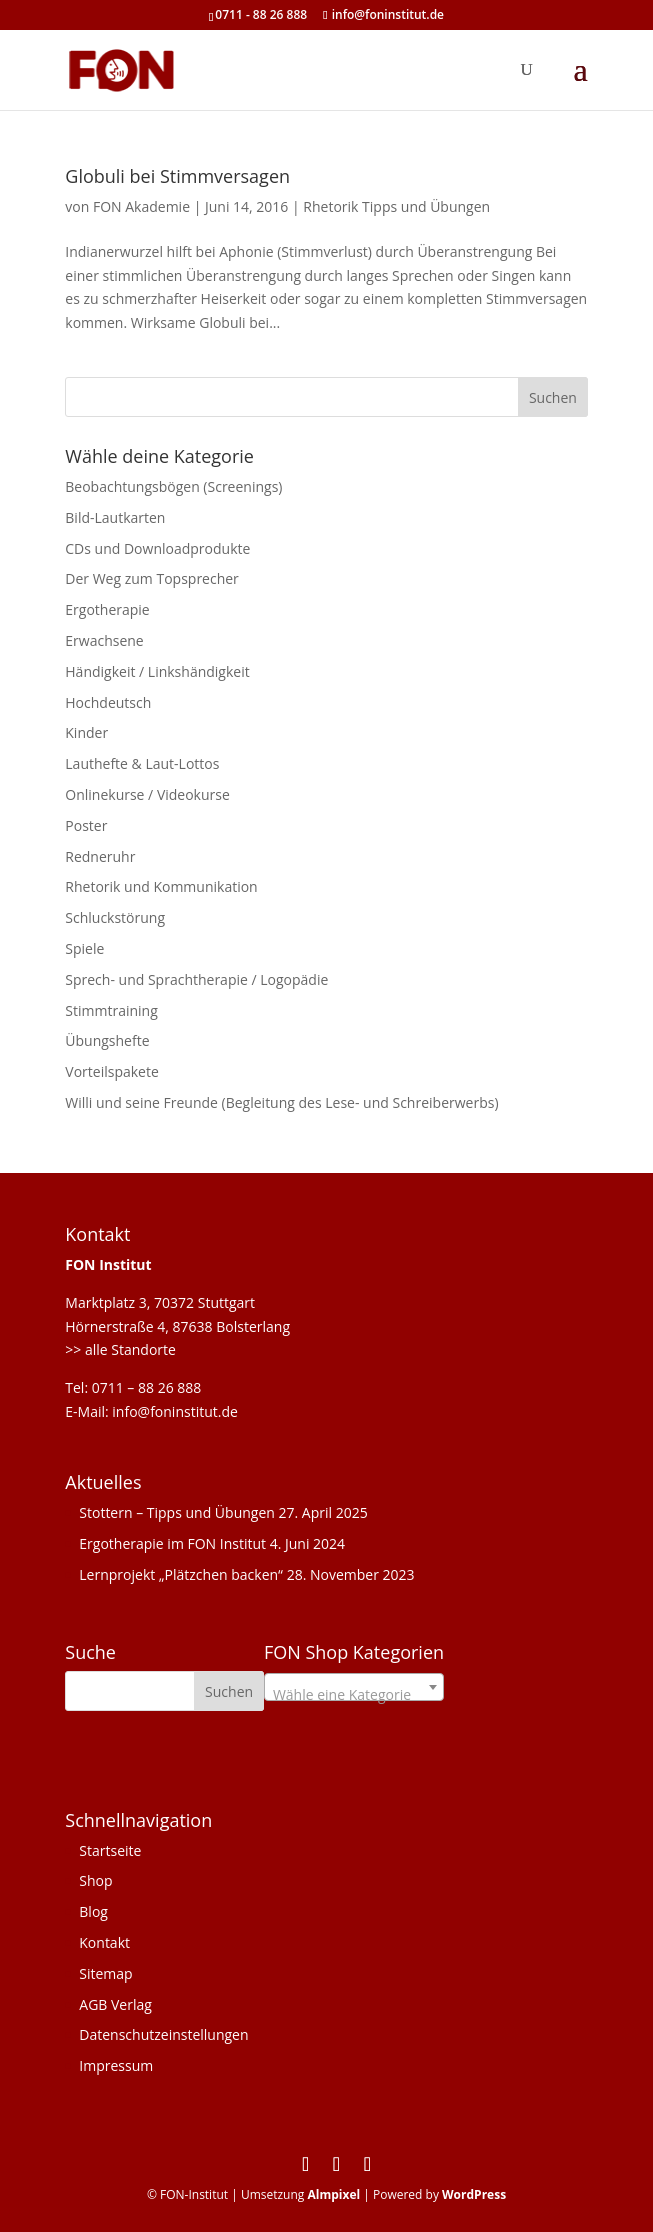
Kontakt (104, 1942)
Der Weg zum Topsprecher (152, 578)
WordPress (474, 2194)
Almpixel (333, 2194)
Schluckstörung (115, 917)
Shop (95, 1880)
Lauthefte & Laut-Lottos (142, 763)
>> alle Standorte (120, 1349)
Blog (93, 1911)
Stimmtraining (111, 1010)
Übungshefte (107, 1040)
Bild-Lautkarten (115, 517)
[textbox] (354, 1695)
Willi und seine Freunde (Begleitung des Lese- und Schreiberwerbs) (281, 1102)
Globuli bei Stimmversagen (177, 176)
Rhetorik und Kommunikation (161, 886)
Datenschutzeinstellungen (163, 2034)
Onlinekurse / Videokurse (147, 794)
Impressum (116, 2065)
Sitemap (105, 1973)
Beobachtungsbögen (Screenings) (173, 486)
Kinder (86, 732)
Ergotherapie (107, 609)
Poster (86, 825)
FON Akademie (141, 206)
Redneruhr (100, 856)
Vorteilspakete (112, 1071)
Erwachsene (104, 640)
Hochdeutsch (108, 702)
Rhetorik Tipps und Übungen (396, 206)
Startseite (110, 1850)
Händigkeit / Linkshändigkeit (157, 671)
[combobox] (354, 1687)
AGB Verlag (115, 2004)
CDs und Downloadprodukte (157, 548)
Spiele (84, 948)
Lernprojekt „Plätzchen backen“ (181, 1574)
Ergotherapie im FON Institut (172, 1543)
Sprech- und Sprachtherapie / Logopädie (196, 979)
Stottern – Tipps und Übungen (177, 1512)
